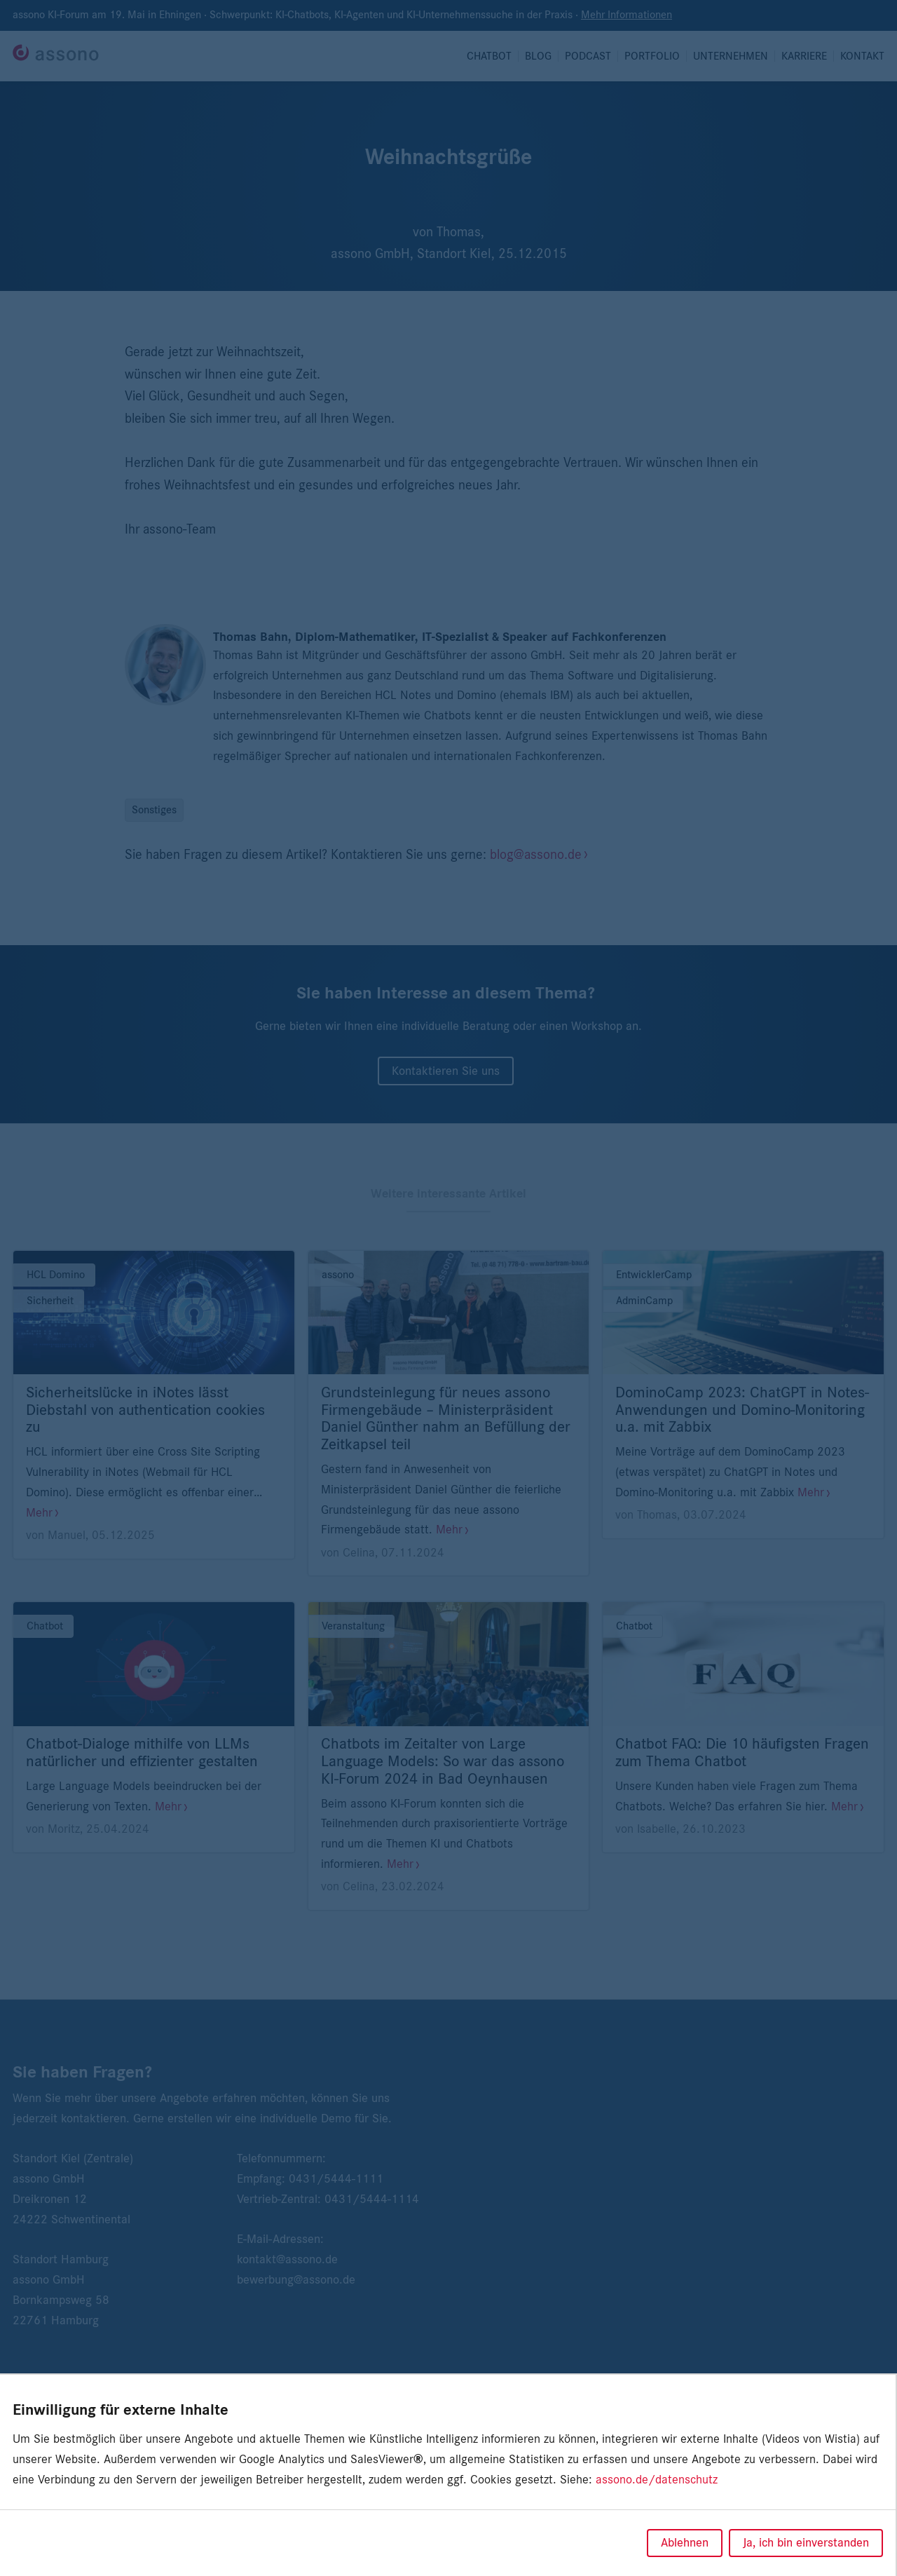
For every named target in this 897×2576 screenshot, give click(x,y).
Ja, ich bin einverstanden (806, 2543)
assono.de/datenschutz (657, 2480)
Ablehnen (684, 2543)
